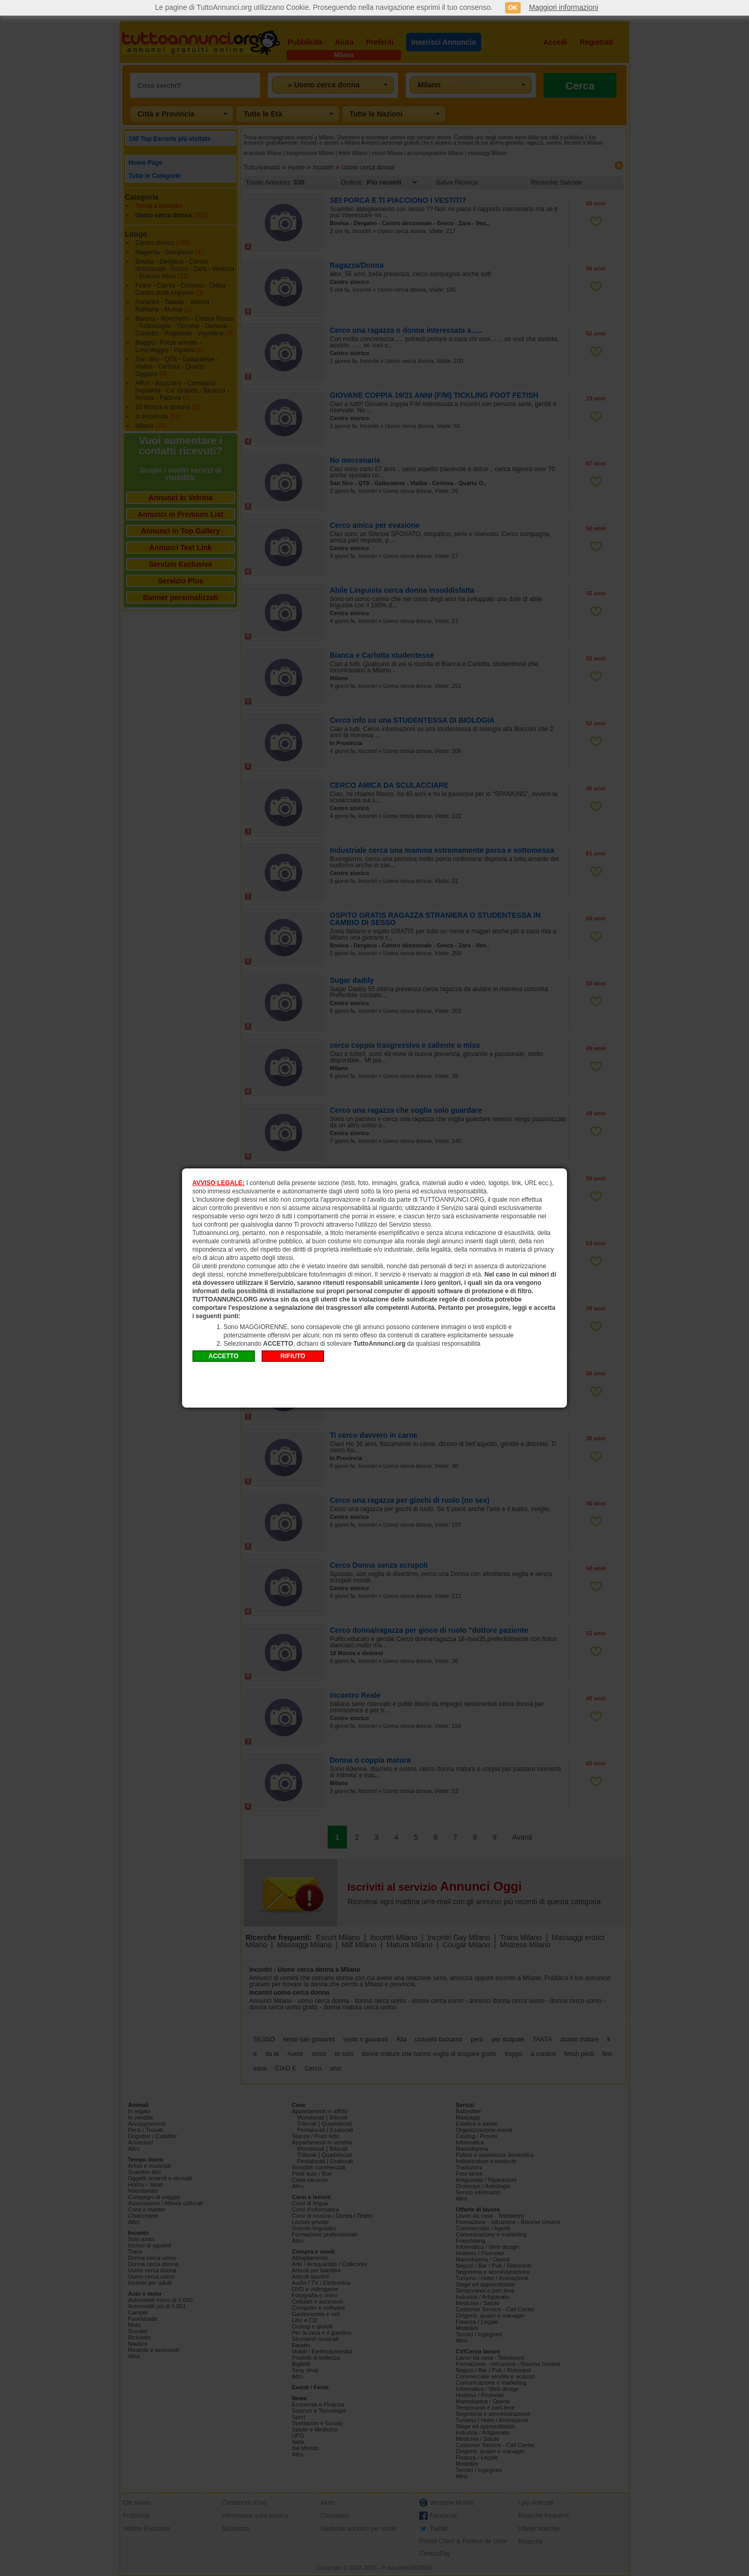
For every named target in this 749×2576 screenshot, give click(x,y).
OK (513, 7)
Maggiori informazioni (563, 7)
